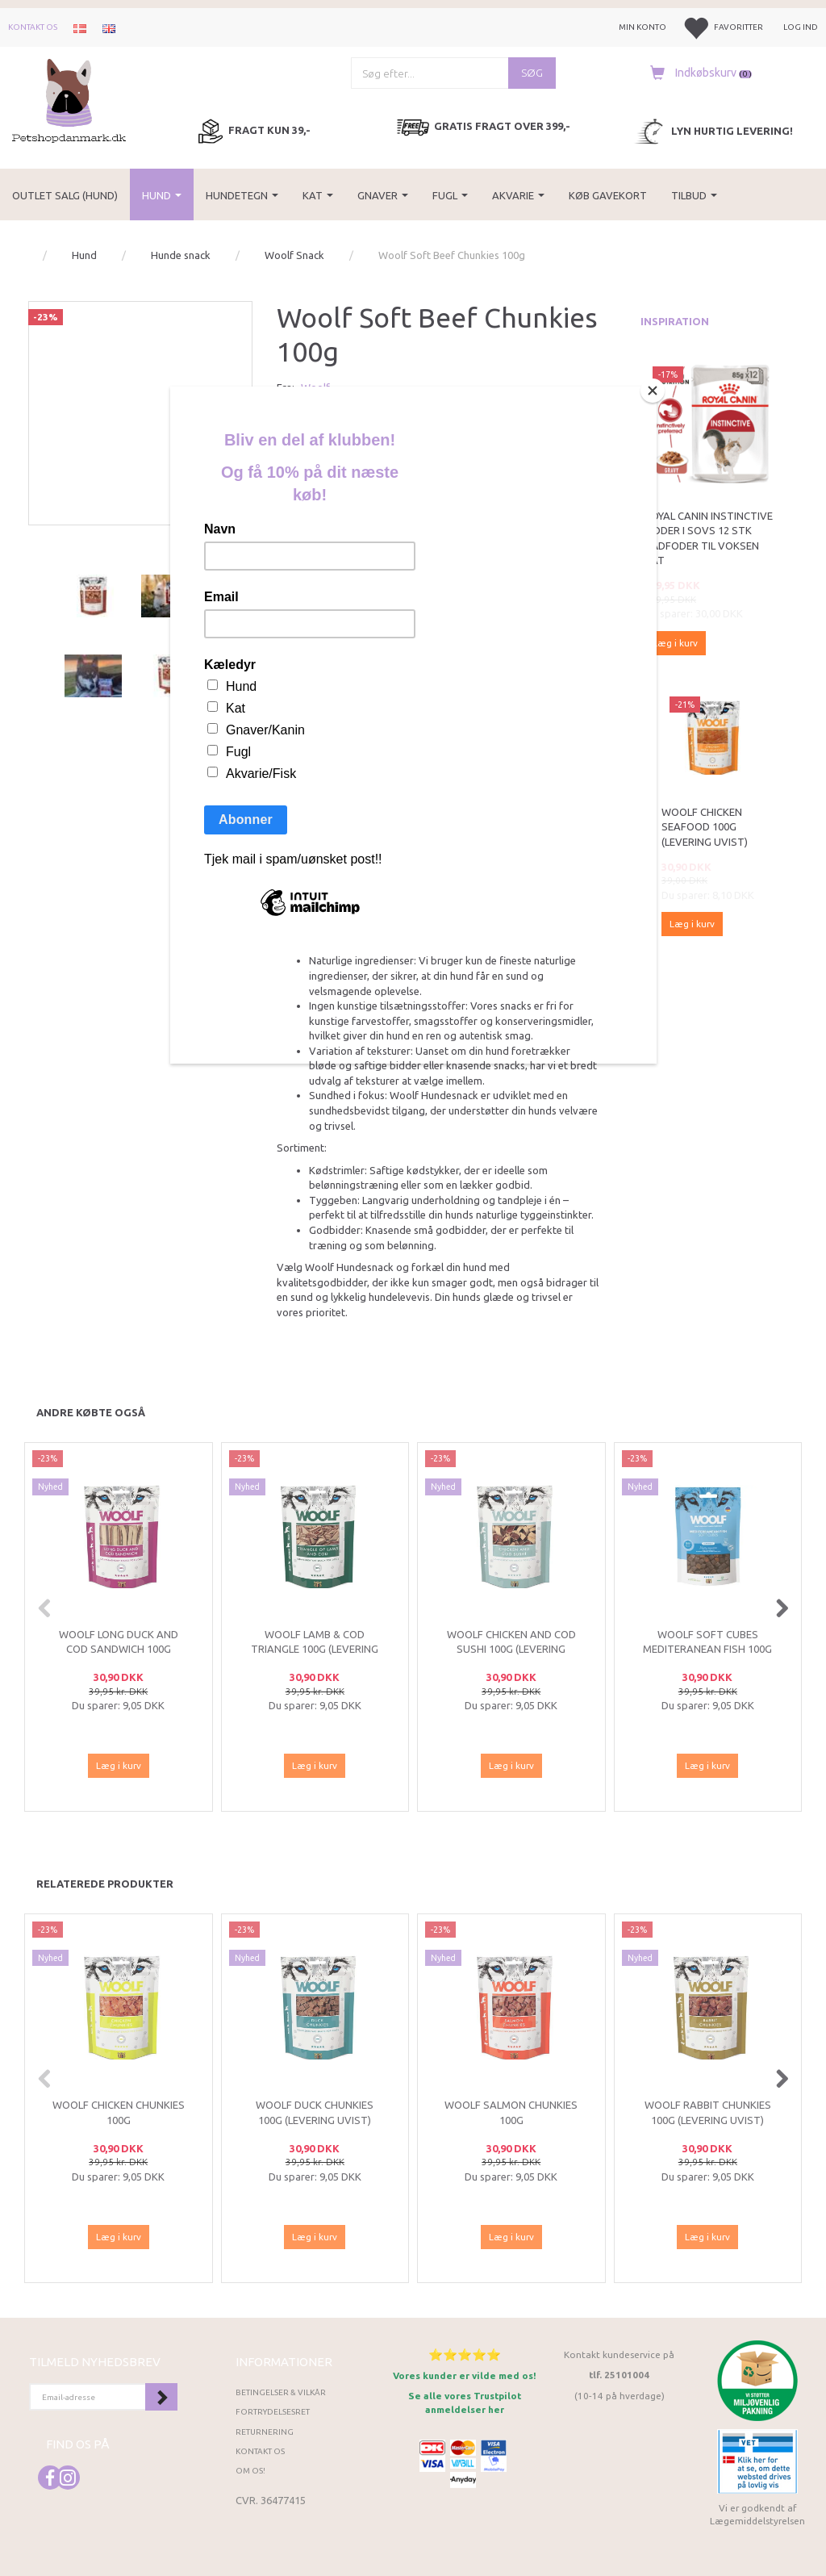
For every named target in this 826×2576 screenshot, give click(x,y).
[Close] (652, 390)
